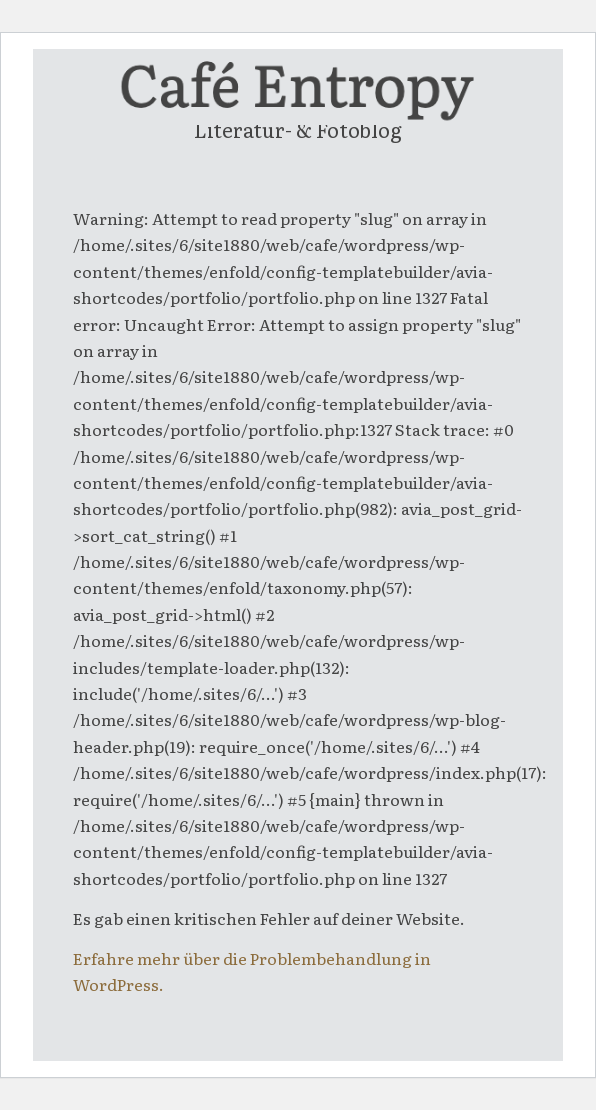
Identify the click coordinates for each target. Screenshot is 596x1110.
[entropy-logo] (298, 89)
